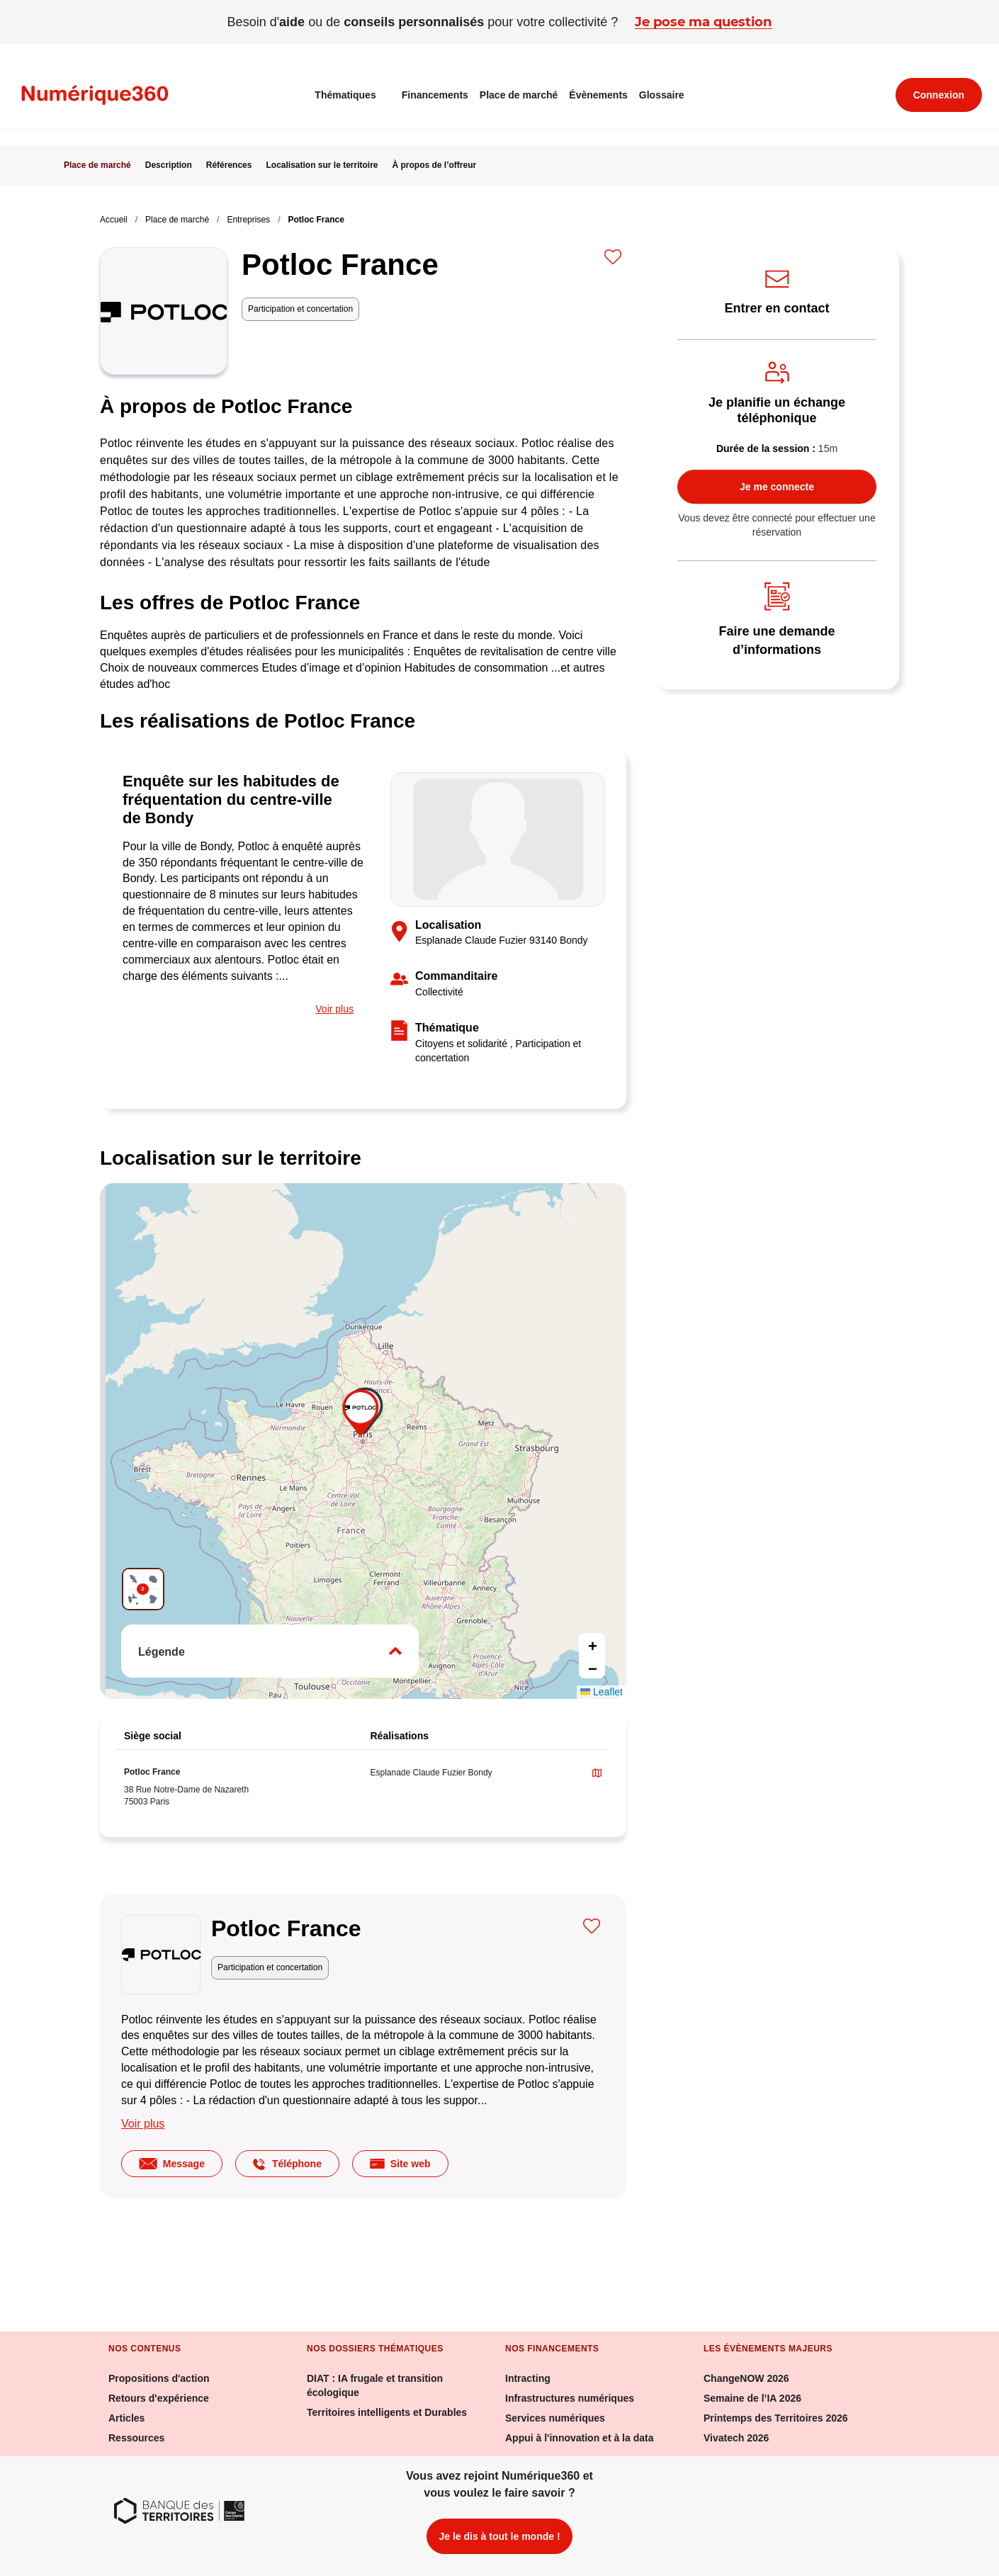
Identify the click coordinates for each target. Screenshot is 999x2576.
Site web (400, 2163)
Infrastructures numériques (569, 2398)
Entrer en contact (782, 306)
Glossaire (661, 95)
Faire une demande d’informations (792, 639)
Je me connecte (777, 486)
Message (172, 2163)
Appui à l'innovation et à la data (579, 2438)
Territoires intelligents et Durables (387, 2412)
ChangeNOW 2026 (746, 2378)
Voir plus (334, 1009)
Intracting (528, 2378)
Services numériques (555, 2418)
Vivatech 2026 (736, 2438)
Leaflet (601, 1691)
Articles (126, 2418)
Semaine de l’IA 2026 (752, 2398)
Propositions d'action (159, 2378)
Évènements (598, 95)
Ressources (136, 2438)
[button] (363, 1415)
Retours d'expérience (158, 2398)
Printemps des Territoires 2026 (776, 2418)
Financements (435, 95)
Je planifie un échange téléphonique (787, 410)
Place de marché (519, 95)
